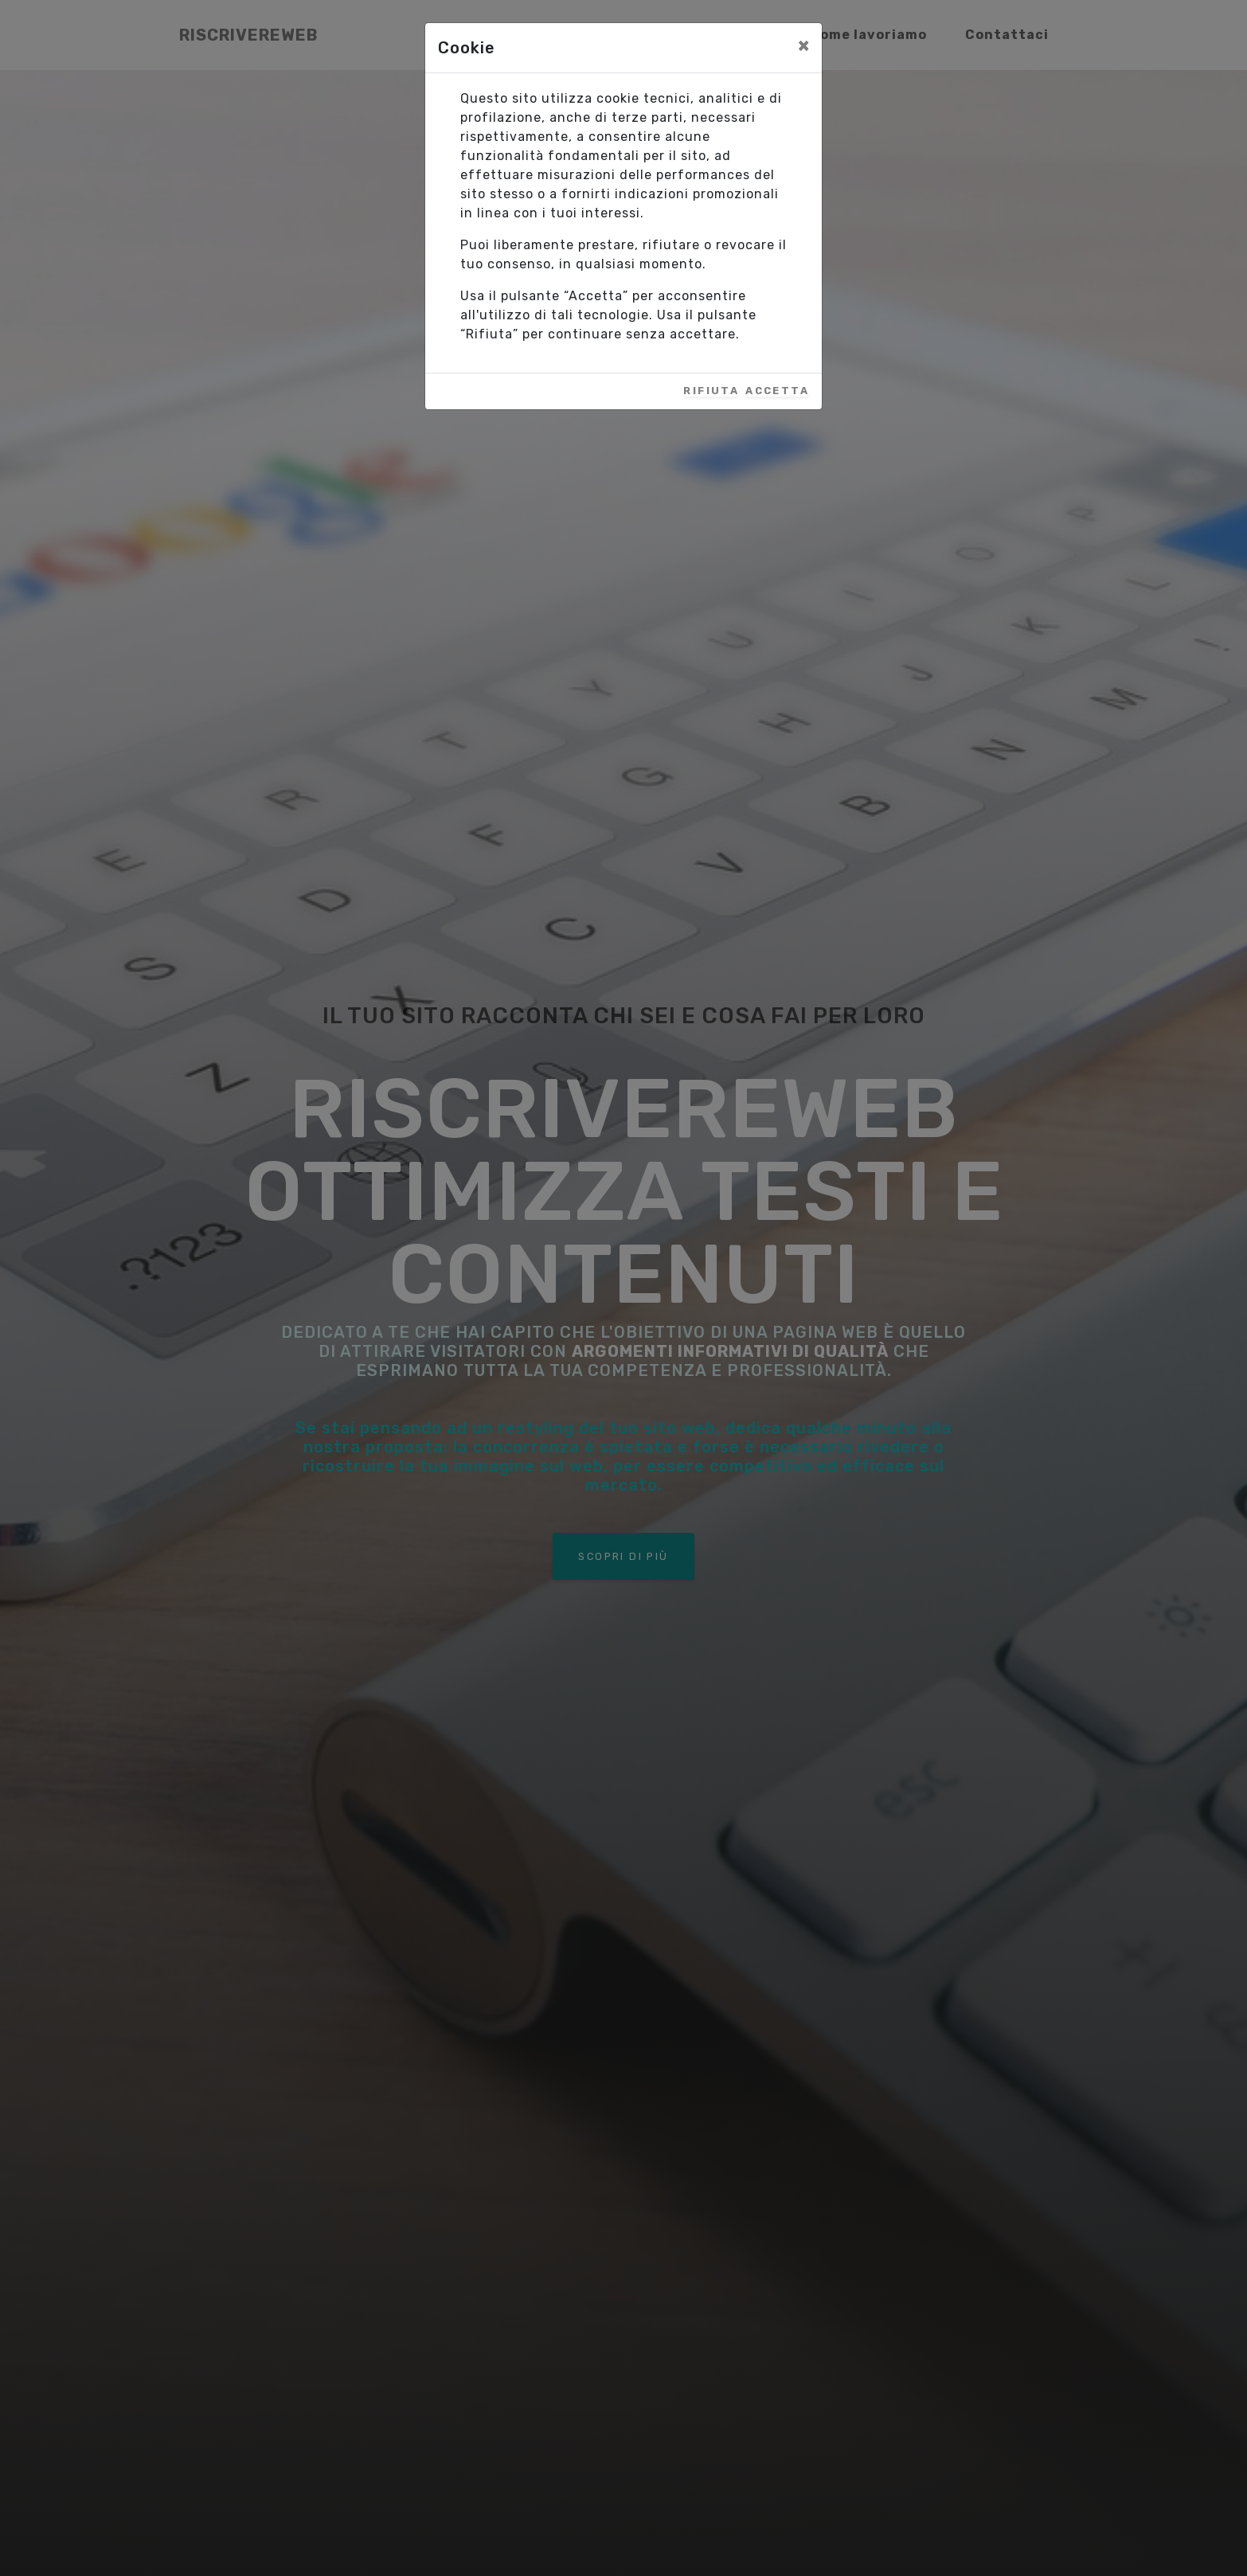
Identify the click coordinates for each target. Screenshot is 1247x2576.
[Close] (803, 45)
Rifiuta (711, 391)
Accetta (777, 391)
